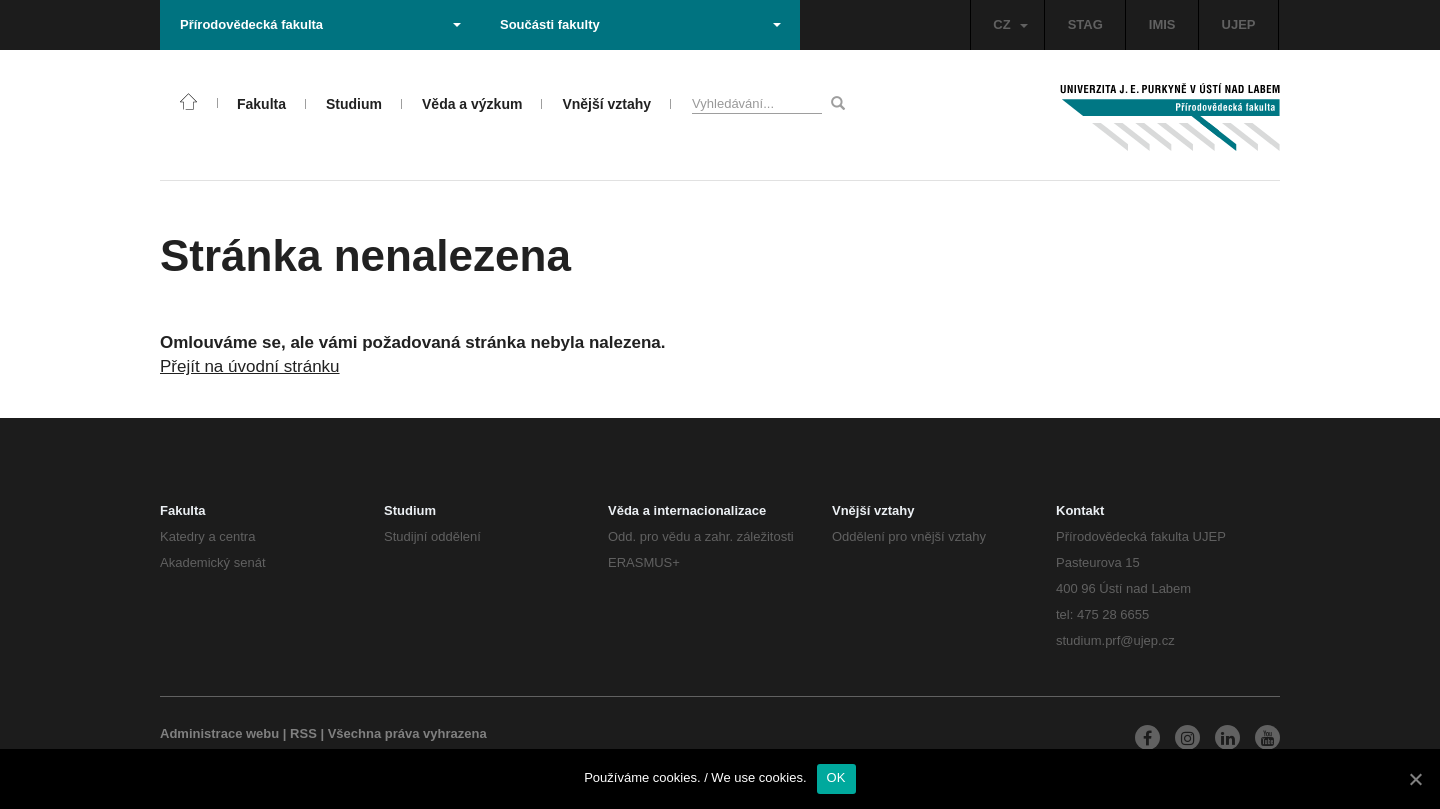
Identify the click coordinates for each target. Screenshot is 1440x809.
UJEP (1239, 24)
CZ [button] (1010, 24)
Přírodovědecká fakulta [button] (320, 24)
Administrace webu (219, 733)
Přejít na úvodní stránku (250, 366)
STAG (1085, 24)
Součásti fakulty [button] (640, 24)
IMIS (1162, 24)
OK (836, 777)
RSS (303, 733)
